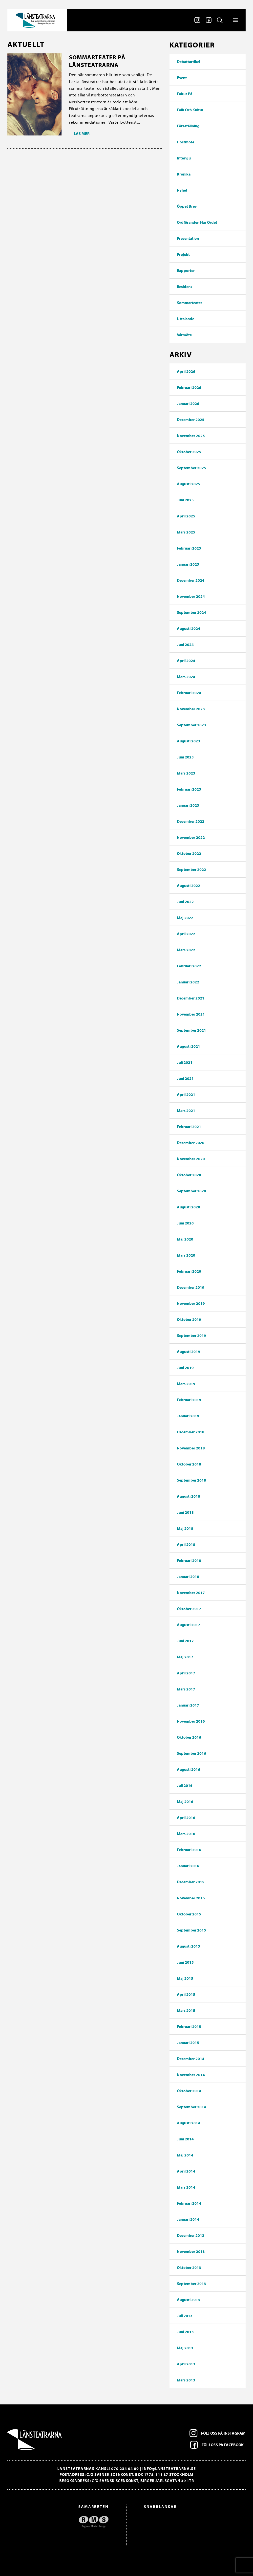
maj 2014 (185, 2155)
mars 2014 (186, 2187)
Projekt (183, 254)
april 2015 (186, 1994)
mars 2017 (186, 1689)
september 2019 (191, 1335)
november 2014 (191, 2074)
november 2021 (191, 1014)
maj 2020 (185, 1239)
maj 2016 (185, 1801)
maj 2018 (185, 1528)
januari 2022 (188, 981)
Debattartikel (188, 61)
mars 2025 (186, 532)
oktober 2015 (189, 1913)
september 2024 (191, 612)
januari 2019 (188, 1415)
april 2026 (186, 371)
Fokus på (184, 93)
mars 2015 (186, 2010)
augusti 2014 (188, 2122)
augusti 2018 (188, 1496)
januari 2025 (188, 564)
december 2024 (190, 580)
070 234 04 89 (125, 2468)
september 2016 (191, 1753)
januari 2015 (188, 2042)
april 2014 (186, 2171)
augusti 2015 (188, 1946)
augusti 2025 (188, 483)
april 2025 (186, 515)
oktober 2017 (189, 1608)
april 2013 (186, 2363)
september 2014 (191, 2106)
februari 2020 (189, 1271)
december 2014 (190, 2058)
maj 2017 (185, 1656)
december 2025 (190, 419)
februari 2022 (189, 965)
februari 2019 (189, 1399)
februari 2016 (189, 1849)
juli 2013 (184, 2315)
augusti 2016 (188, 1769)
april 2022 (186, 933)
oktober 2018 (189, 1464)
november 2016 (191, 1721)
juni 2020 (185, 1223)
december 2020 (190, 1142)
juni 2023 (185, 757)
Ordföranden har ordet (197, 222)
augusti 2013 (188, 2299)
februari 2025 (189, 548)
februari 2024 (189, 692)
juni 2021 (185, 1078)
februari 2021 (189, 1126)
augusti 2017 (188, 1624)
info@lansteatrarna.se (169, 2468)
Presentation (188, 238)
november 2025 (191, 435)
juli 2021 (184, 1062)
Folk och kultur (190, 109)
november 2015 (191, 1897)
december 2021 (190, 998)
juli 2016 (184, 1785)
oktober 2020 (189, 1174)
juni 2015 (185, 1962)
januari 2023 (188, 805)
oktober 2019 (189, 1319)
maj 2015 (185, 1978)
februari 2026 (189, 387)
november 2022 (191, 837)
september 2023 (191, 724)
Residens (184, 286)
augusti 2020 (188, 1206)
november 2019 (191, 1303)
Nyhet (182, 190)
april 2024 (186, 660)
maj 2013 (185, 2347)
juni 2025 (185, 499)
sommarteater (189, 302)
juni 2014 (185, 2138)
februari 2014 (189, 2203)
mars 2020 (186, 1255)
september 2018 (191, 1480)
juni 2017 (185, 1640)
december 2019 (190, 1287)
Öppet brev (187, 206)
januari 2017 (188, 1705)
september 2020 (191, 1190)
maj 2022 (185, 917)
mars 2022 (186, 949)
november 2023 (191, 708)
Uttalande (185, 318)
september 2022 (191, 869)
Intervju (184, 157)
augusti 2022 (188, 885)
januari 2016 (188, 1865)
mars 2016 (186, 1833)
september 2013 (191, 2283)
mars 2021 (186, 1110)
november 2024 (191, 596)
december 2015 (190, 1881)
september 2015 (191, 1930)
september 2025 (191, 467)
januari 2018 (188, 1576)
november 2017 (191, 1592)
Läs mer (81, 133)
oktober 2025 (189, 451)
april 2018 (186, 1544)
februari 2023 (189, 789)
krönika (183, 174)
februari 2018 (189, 1560)
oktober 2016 (189, 1737)
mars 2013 (186, 2379)
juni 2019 (185, 1367)
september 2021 (191, 1030)
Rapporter (186, 270)
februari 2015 (189, 2026)
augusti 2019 (188, 1351)
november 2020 (191, 1158)
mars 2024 (186, 676)
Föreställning (188, 125)
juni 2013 (185, 2331)
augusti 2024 (188, 628)
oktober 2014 (189, 2090)
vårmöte (184, 334)
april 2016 (186, 1817)
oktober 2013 (189, 2267)
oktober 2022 (189, 853)
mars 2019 (186, 1383)
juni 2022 (185, 901)
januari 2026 (188, 403)
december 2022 (190, 821)
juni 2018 (185, 1512)
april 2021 (186, 1094)
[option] (60, 2522)
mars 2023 (186, 773)
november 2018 (191, 1447)
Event (182, 77)
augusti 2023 (188, 740)
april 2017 (186, 1672)
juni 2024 (185, 644)
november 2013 (191, 2251)
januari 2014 (188, 2219)
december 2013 (190, 2235)
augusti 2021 (188, 1046)
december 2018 (190, 1431)
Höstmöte (185, 141)
